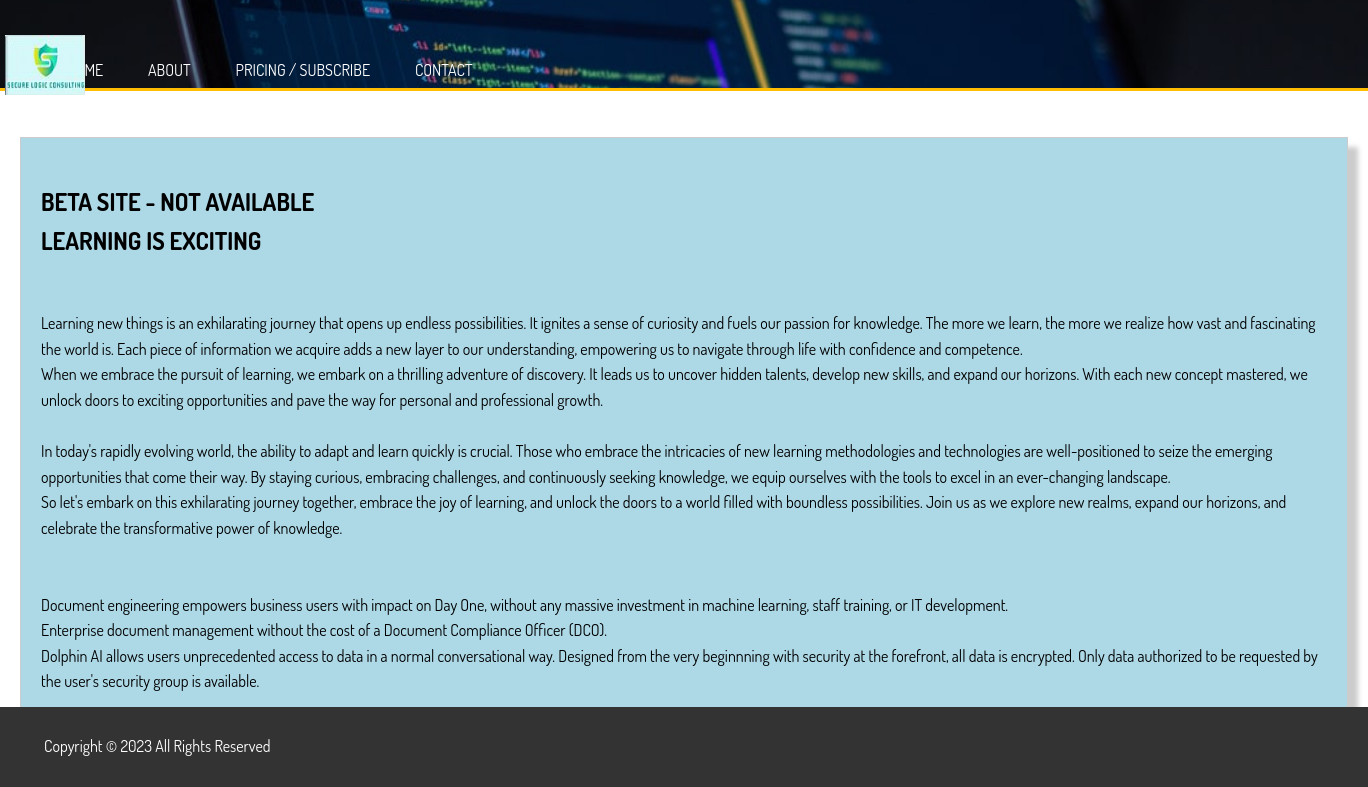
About (169, 70)
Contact (444, 70)
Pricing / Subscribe (303, 70)
